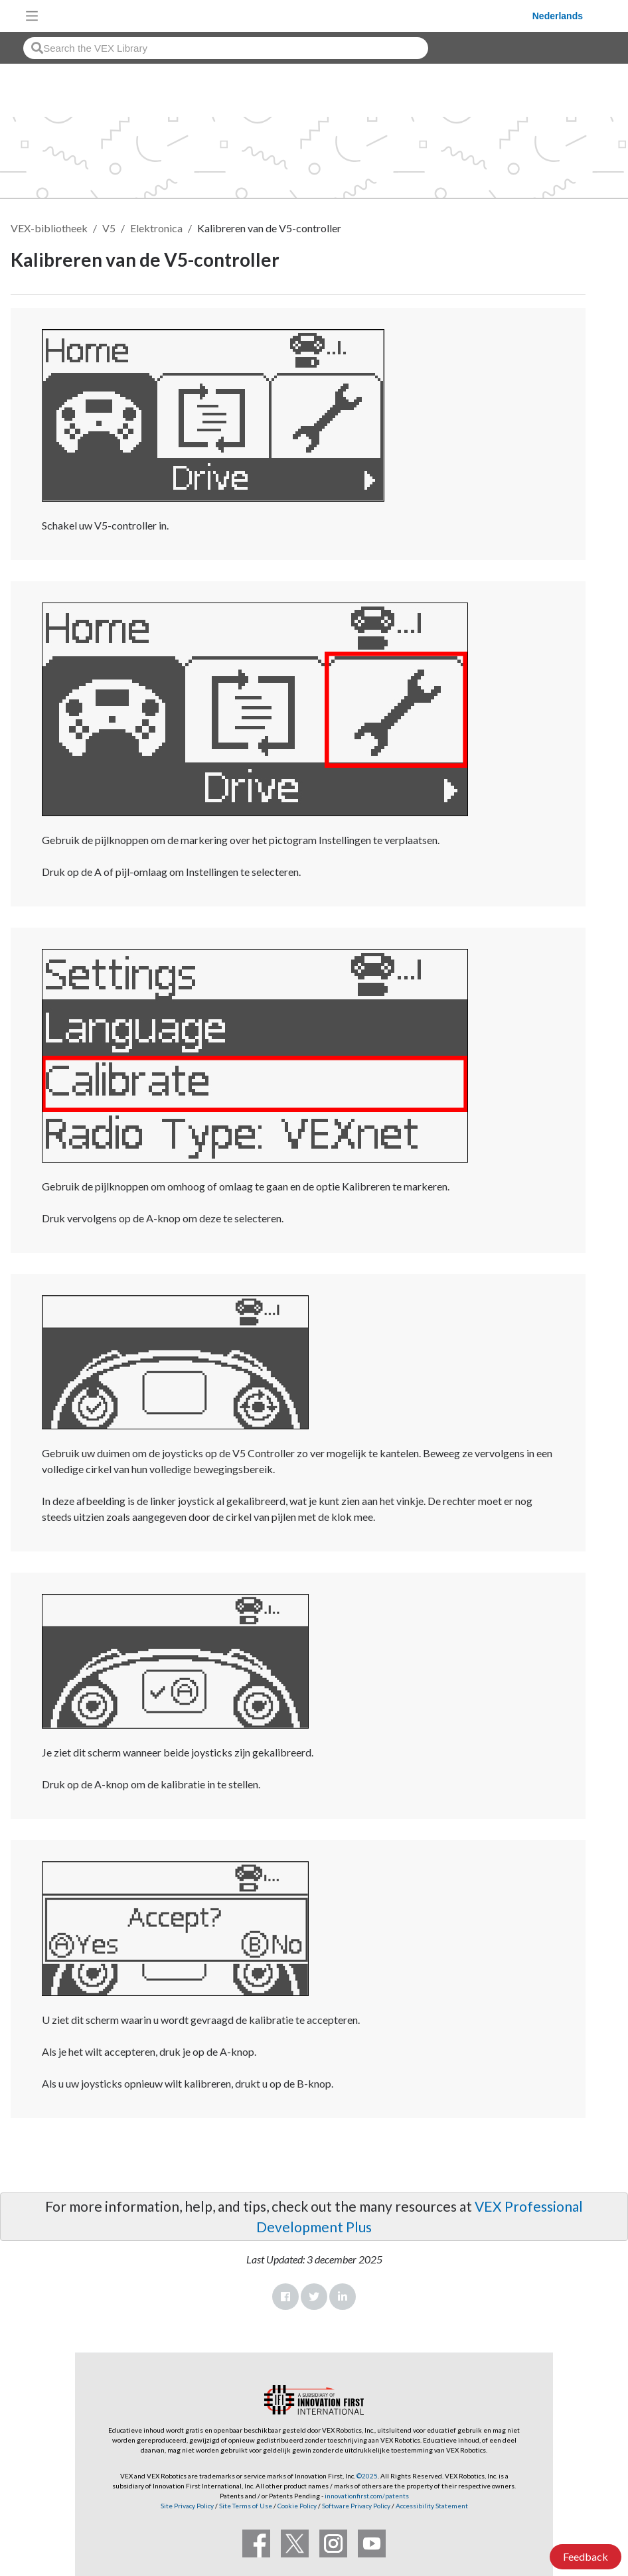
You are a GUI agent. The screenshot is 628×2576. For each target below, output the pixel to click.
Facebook (285, 2296)
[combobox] (225, 48)
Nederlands (557, 16)
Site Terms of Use (245, 2506)
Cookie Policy (297, 2506)
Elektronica (156, 228)
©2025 (367, 2476)
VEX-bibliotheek (49, 228)
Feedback (585, 2556)
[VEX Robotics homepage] (289, 15)
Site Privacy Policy (187, 2506)
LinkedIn (342, 2296)
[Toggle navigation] (32, 16)
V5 (109, 228)
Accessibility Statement (432, 2506)
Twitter (314, 2296)
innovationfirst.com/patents (367, 2496)
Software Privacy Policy (356, 2506)
